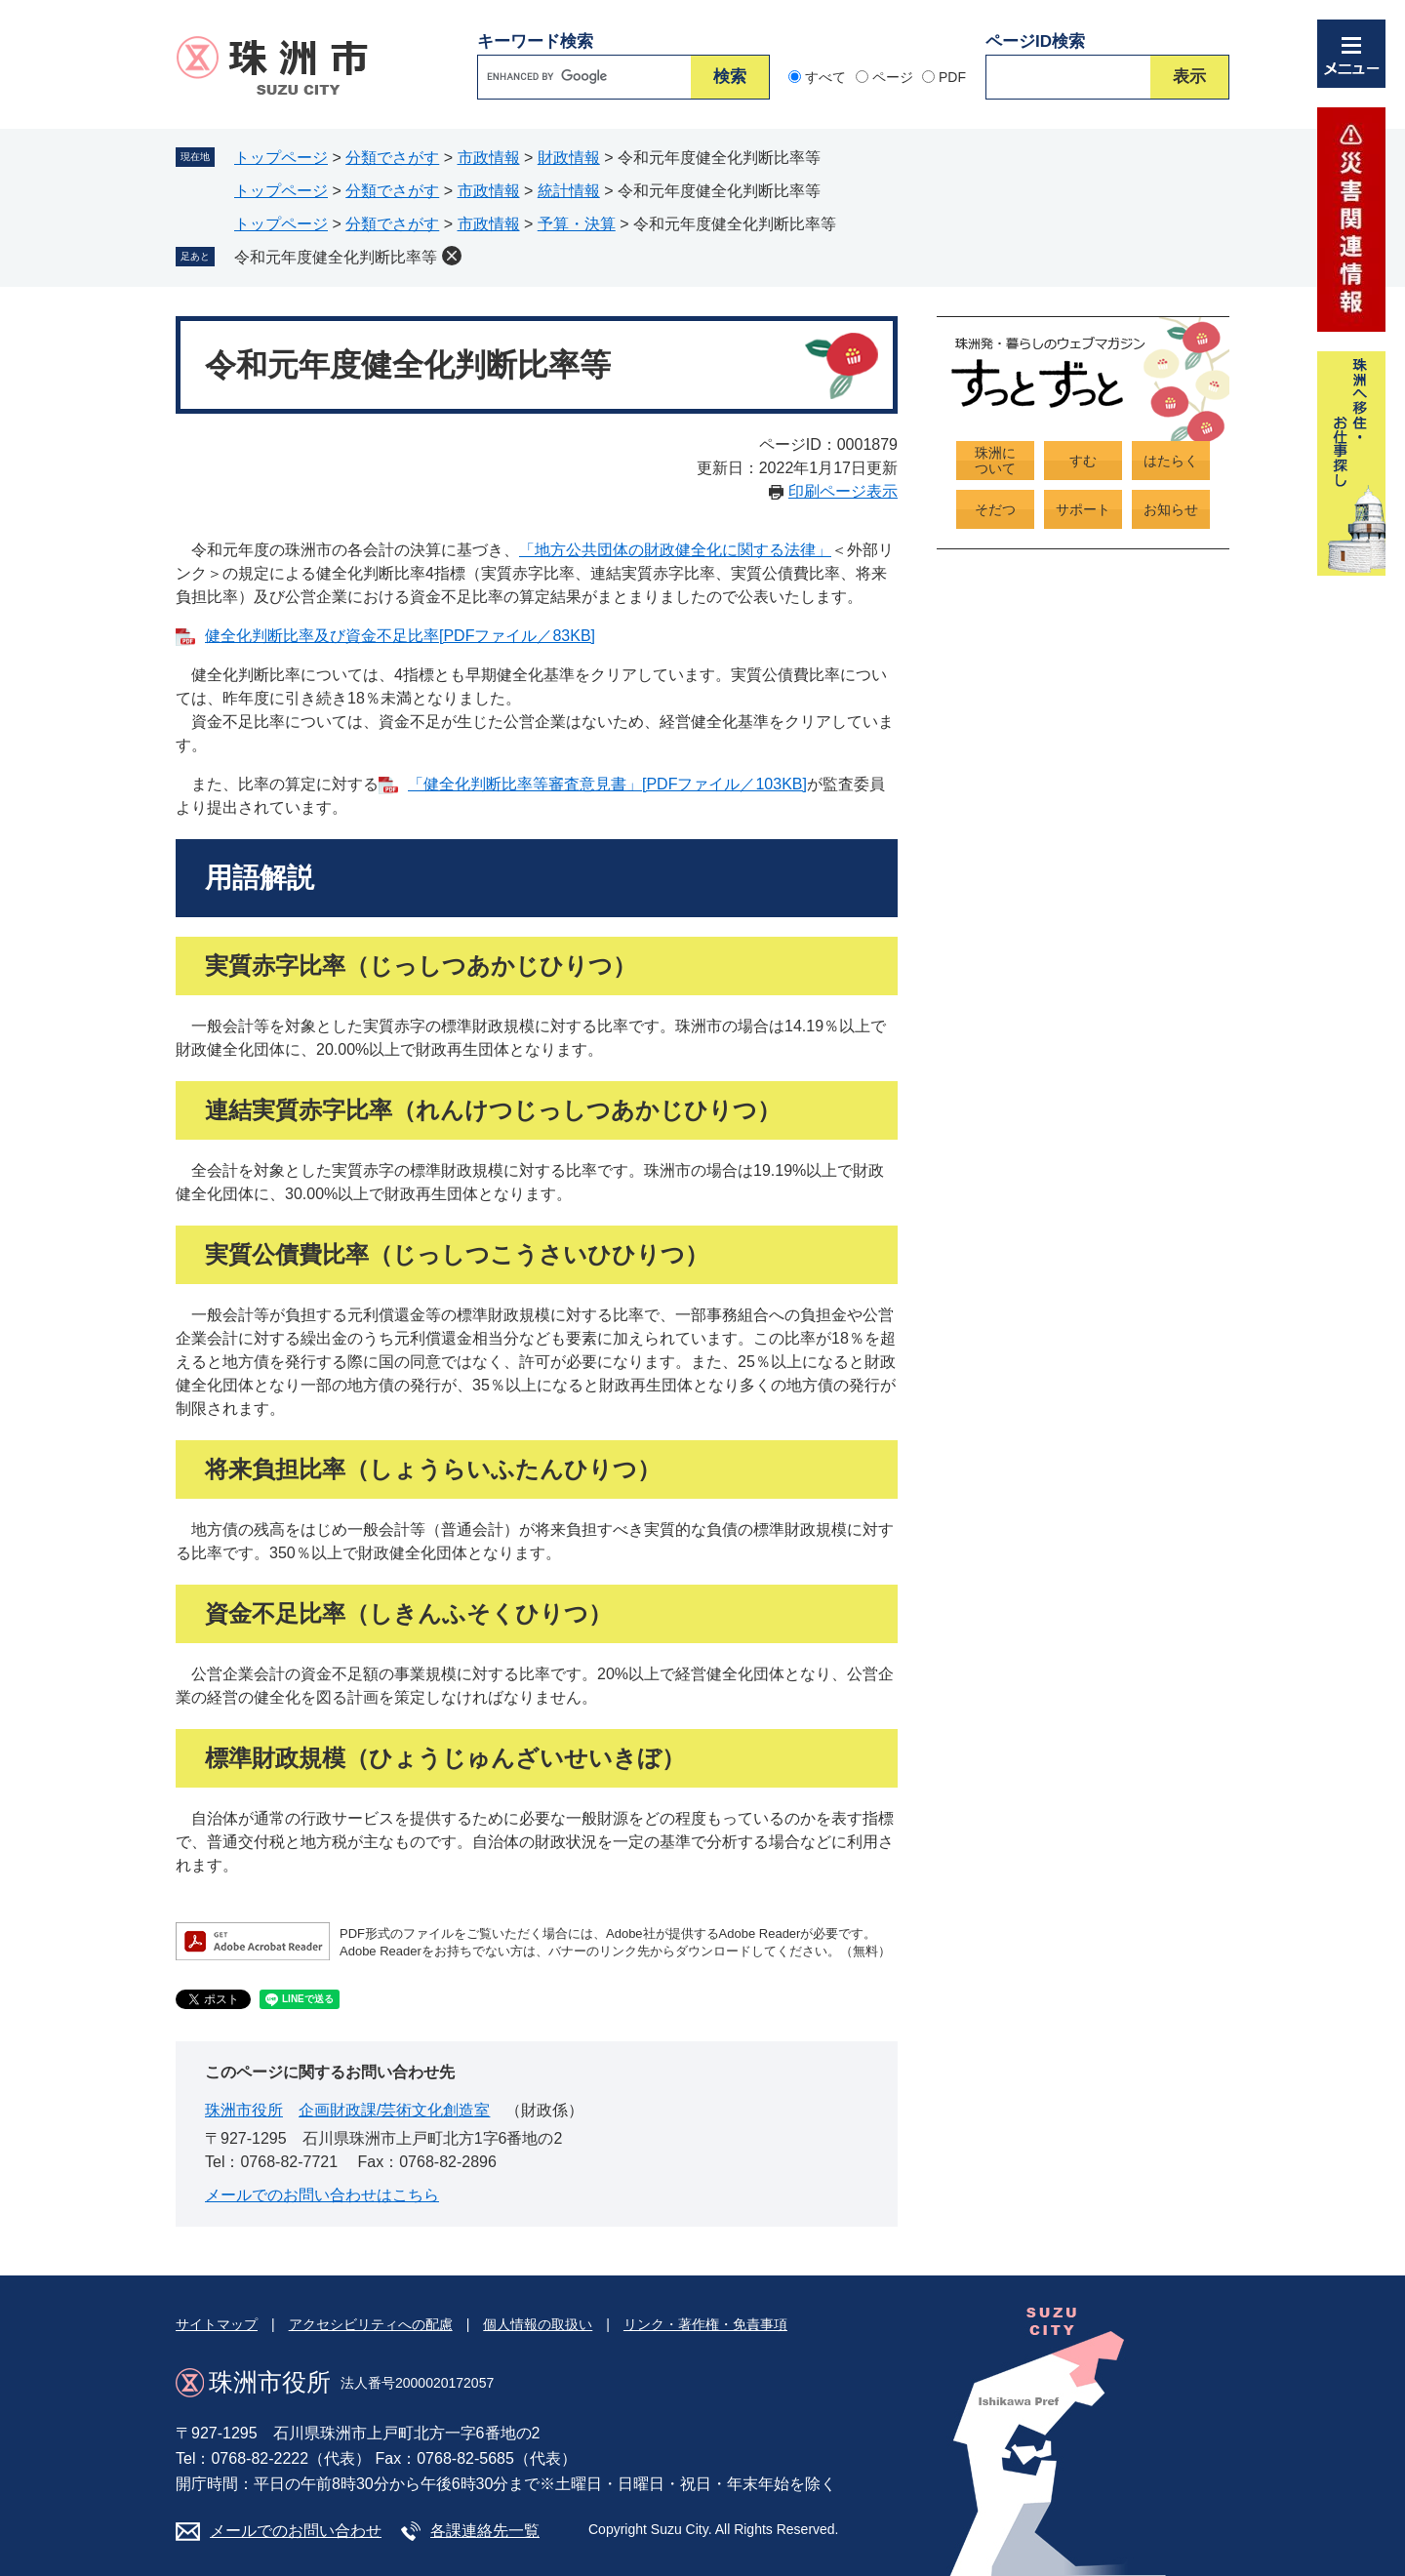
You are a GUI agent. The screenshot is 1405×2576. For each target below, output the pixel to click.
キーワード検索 (535, 41)
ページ (892, 77)
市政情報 (489, 157)
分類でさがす (392, 157)
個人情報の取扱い (537, 2324)
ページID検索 (1035, 41)
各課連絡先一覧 (485, 2530)
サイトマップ (217, 2324)
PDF (952, 77)
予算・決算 (577, 224)
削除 (452, 255)
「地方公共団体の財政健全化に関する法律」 (675, 550)
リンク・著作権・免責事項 (705, 2324)
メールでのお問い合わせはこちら (322, 2195)
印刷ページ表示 (843, 491)
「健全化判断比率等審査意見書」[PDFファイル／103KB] (607, 784)
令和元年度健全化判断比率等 (335, 257)
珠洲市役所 (244, 2110)
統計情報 (569, 190)
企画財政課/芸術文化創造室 (394, 2110)
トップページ (281, 157)
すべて (825, 77)
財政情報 (569, 157)
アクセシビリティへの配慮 (371, 2324)
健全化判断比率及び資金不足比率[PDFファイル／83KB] (400, 635)
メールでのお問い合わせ (295, 2530)
